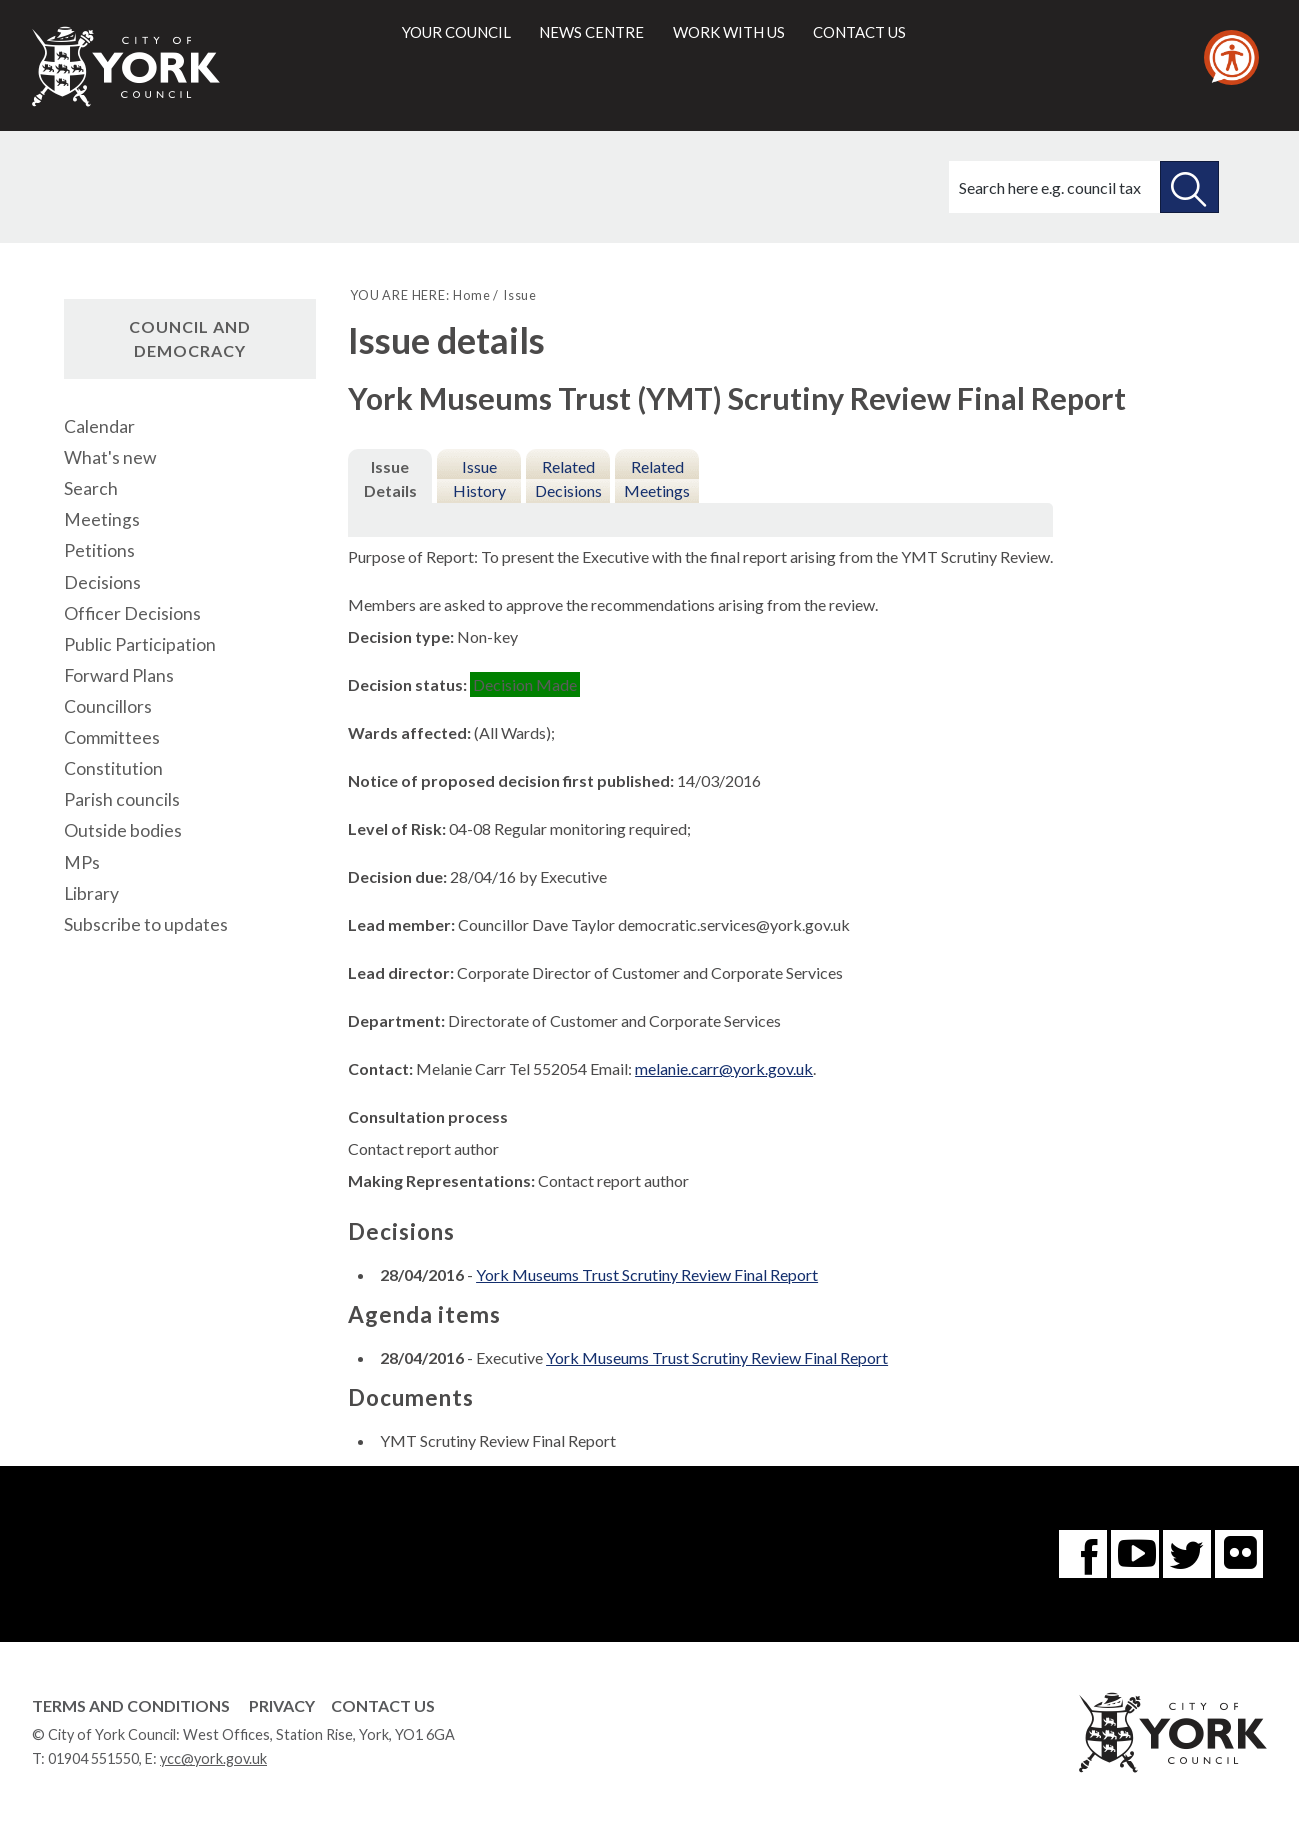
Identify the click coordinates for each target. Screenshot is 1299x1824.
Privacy (282, 1705)
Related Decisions (568, 478)
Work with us (729, 32)
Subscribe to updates (146, 924)
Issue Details (390, 478)
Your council (456, 32)
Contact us (859, 32)
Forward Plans (119, 675)
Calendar (99, 426)
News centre (591, 32)
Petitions (99, 550)
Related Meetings (657, 478)
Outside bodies (123, 830)
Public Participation (140, 644)
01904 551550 (93, 1758)
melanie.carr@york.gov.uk (724, 1068)
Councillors (108, 706)
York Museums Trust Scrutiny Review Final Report (647, 1274)
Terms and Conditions (131, 1705)
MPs (82, 862)
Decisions (102, 582)
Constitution (113, 768)
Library (91, 893)
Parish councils (122, 799)
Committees (112, 737)
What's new (110, 457)
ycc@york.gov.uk (213, 1758)
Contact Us (383, 1705)
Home (471, 295)
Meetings (102, 519)
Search (91, 488)
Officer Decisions (132, 613)
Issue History (479, 478)
